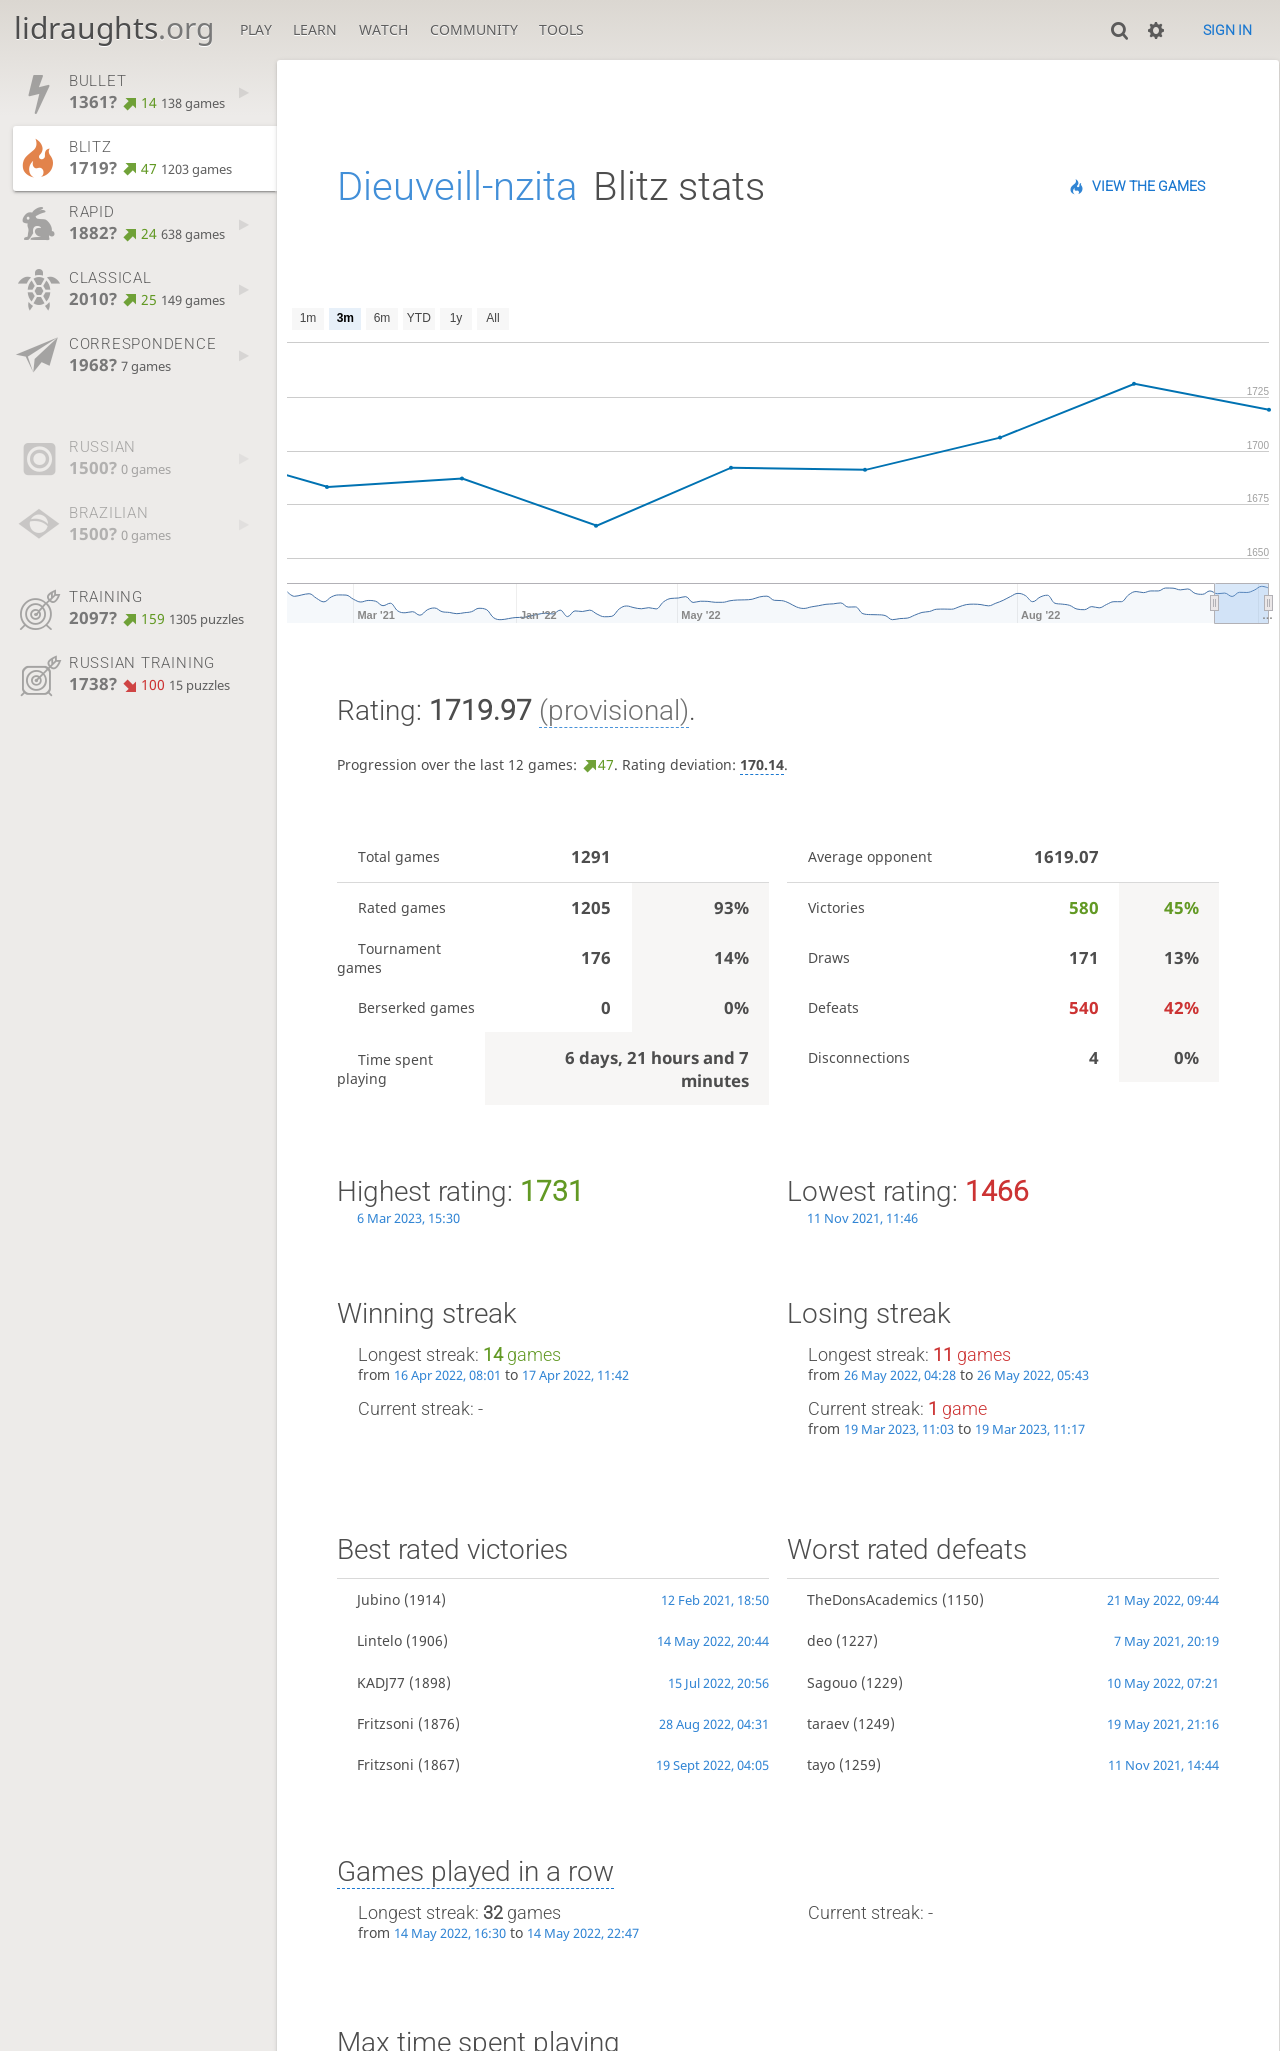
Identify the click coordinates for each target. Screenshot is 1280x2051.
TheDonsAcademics (872, 1599)
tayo (821, 1764)
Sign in (1227, 30)
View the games (1148, 186)
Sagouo (832, 1682)
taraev (828, 1723)
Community (474, 29)
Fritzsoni (385, 1723)
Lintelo (379, 1640)
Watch (383, 29)
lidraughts (114, 27)
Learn (315, 29)
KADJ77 (381, 1682)
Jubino (378, 1599)
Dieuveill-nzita (457, 186)
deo (819, 1640)
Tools (561, 29)
